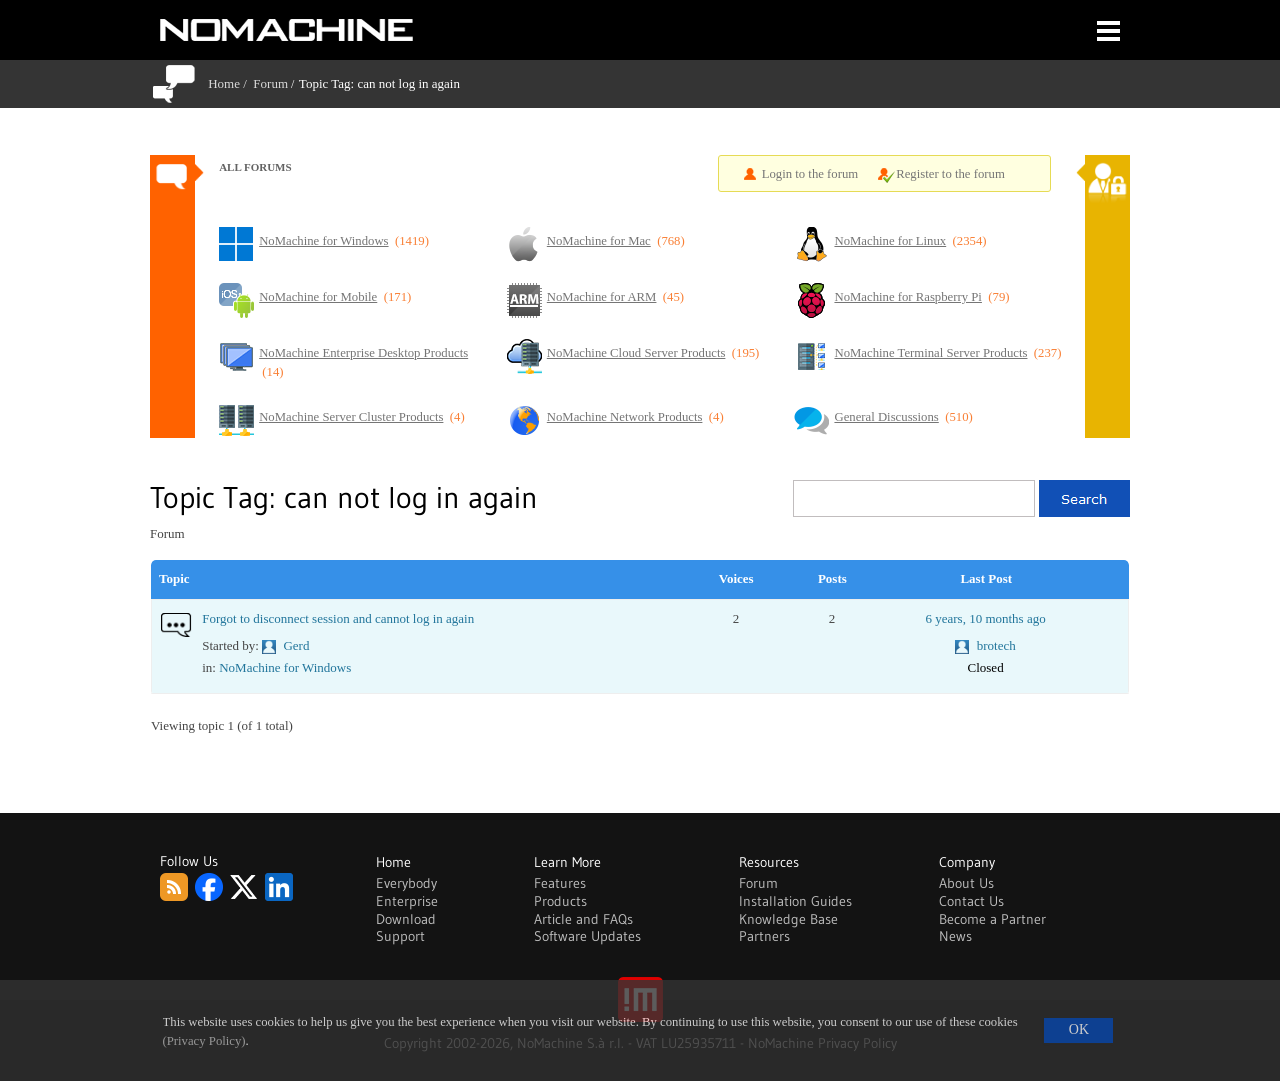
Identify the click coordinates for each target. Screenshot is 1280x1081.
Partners (764, 936)
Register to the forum (950, 174)
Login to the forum (810, 174)
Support (400, 936)
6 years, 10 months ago (985, 618)
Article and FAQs (583, 919)
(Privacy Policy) (204, 1041)
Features (560, 883)
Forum (270, 83)
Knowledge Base (788, 919)
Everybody (406, 883)
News (955, 936)
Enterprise (407, 901)
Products (560, 901)
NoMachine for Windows (285, 667)
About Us (966, 883)
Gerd (296, 645)
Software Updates (587, 936)
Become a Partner (992, 919)
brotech (996, 645)
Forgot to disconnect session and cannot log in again (338, 618)
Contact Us (971, 901)
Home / (230, 83)
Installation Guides (795, 901)
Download (406, 919)
